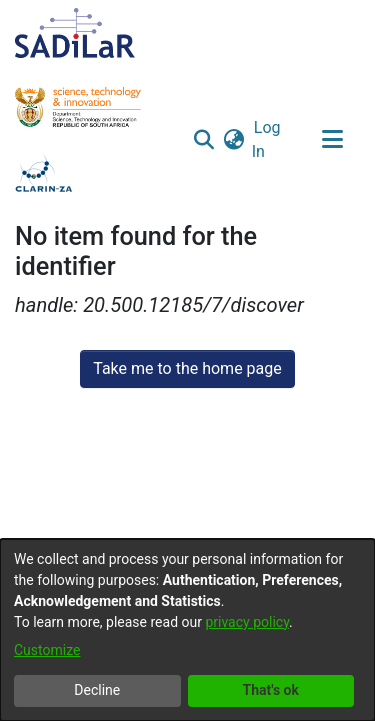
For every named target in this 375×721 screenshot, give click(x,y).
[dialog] (187, 630)
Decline (97, 690)
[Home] (75, 33)
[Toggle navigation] (332, 140)
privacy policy (247, 622)
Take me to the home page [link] (187, 368)
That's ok (271, 690)
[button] (204, 140)
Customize (47, 650)
